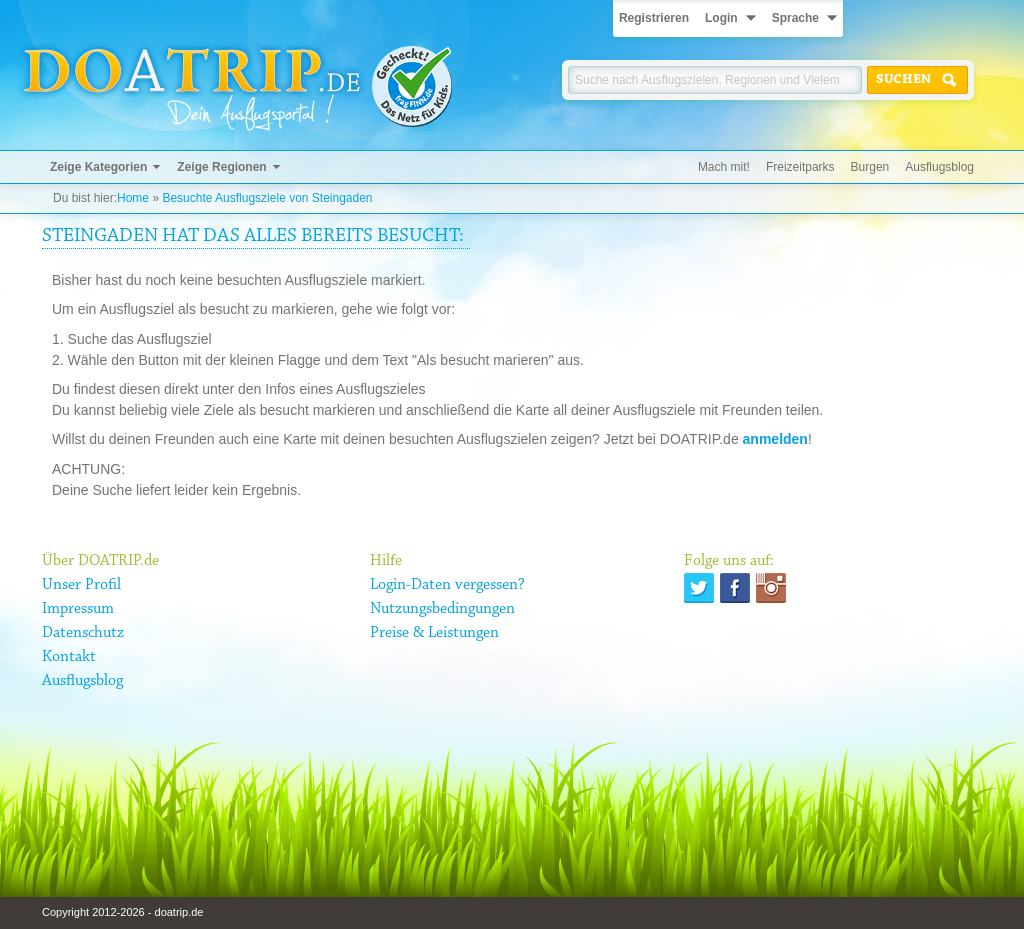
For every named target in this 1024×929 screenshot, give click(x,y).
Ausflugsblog (939, 167)
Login (721, 18)
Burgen (870, 167)
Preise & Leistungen (434, 633)
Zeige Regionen (221, 167)
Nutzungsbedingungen (442, 609)
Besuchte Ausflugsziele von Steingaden (267, 198)
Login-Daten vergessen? (447, 585)
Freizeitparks (800, 167)
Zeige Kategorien (98, 167)
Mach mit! (724, 167)
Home (133, 198)
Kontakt (69, 657)
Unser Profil (81, 585)
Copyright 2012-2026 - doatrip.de (122, 912)
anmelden (775, 439)
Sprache (795, 18)
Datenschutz (83, 633)
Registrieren (654, 18)
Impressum (78, 609)
